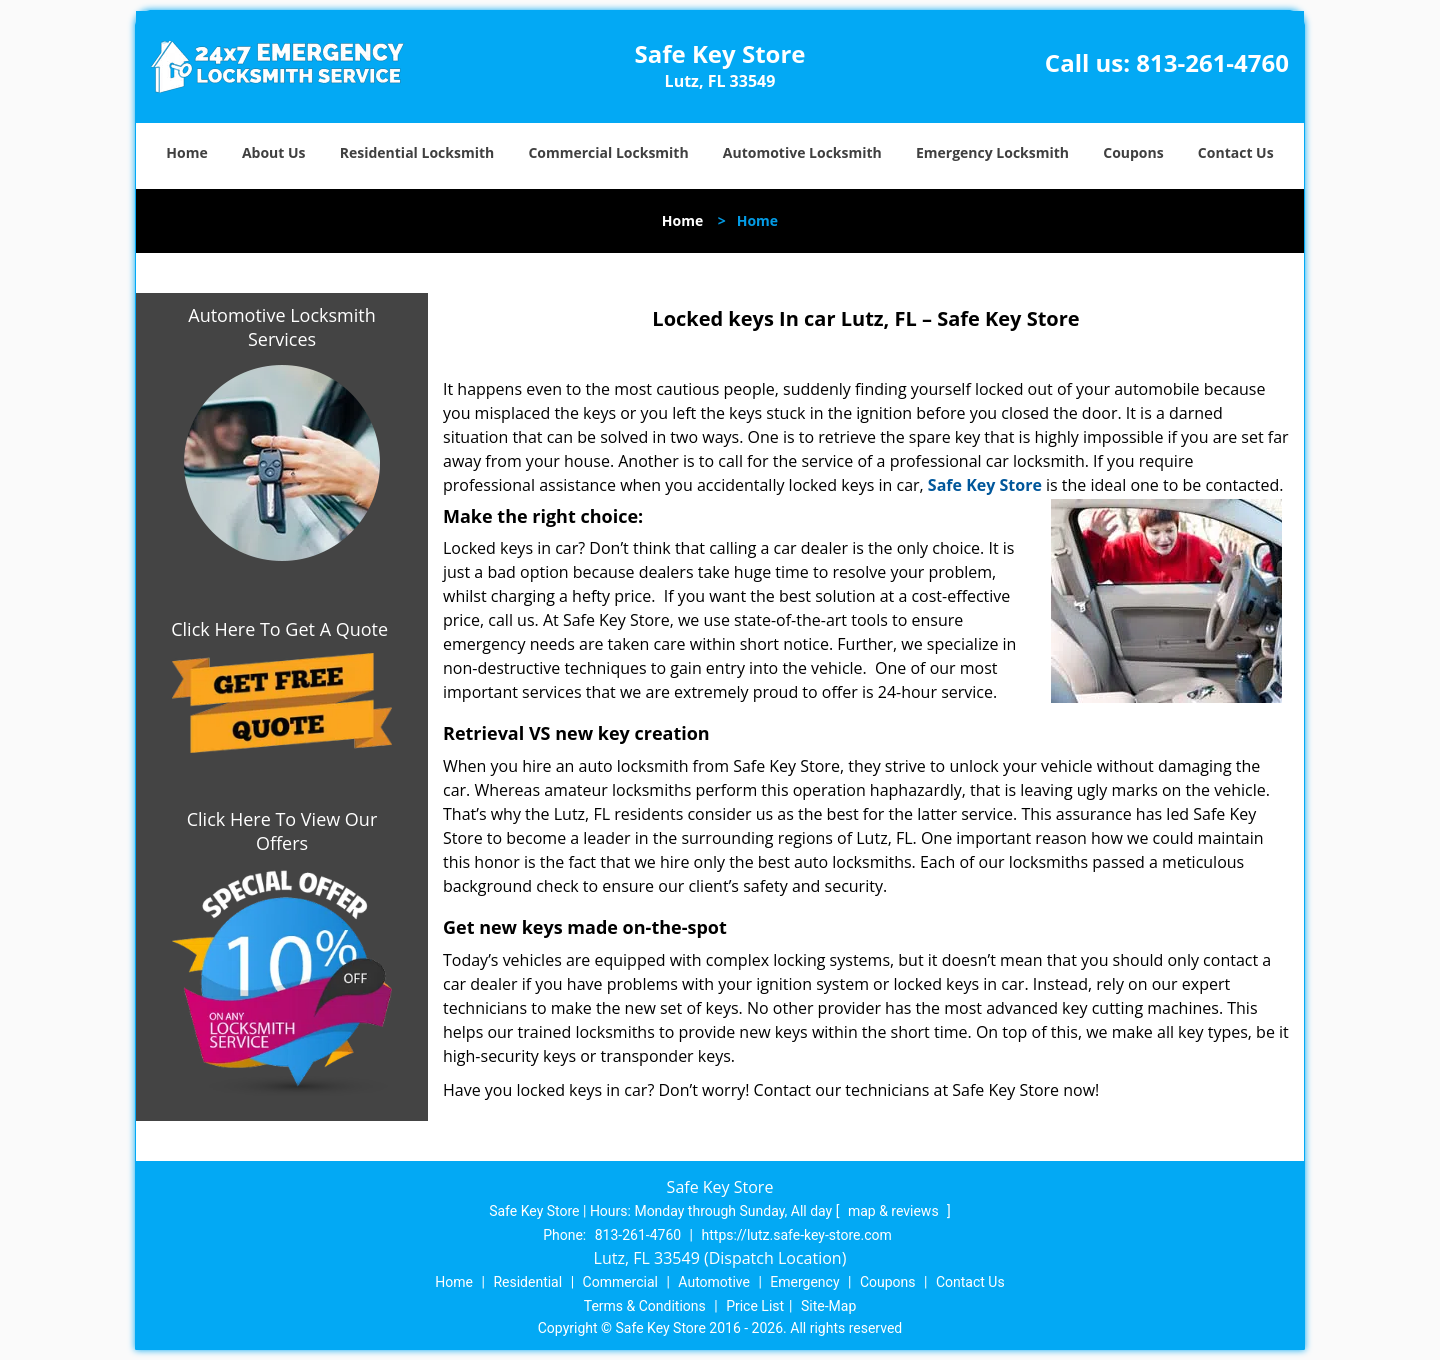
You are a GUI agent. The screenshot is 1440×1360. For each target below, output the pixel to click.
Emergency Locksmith (992, 152)
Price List (755, 1306)
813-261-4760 (1212, 62)
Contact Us (1236, 152)
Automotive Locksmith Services (281, 327)
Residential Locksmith (417, 152)
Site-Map (828, 1306)
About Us (274, 152)
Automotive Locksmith (802, 152)
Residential (527, 1282)
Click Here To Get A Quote (282, 629)
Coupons (1133, 152)
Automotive (714, 1282)
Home (186, 152)
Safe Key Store (985, 485)
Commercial (620, 1282)
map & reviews (895, 1211)
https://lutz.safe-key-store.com (797, 1235)
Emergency (804, 1282)
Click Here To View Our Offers (282, 831)
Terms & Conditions (645, 1306)
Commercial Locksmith (608, 152)
